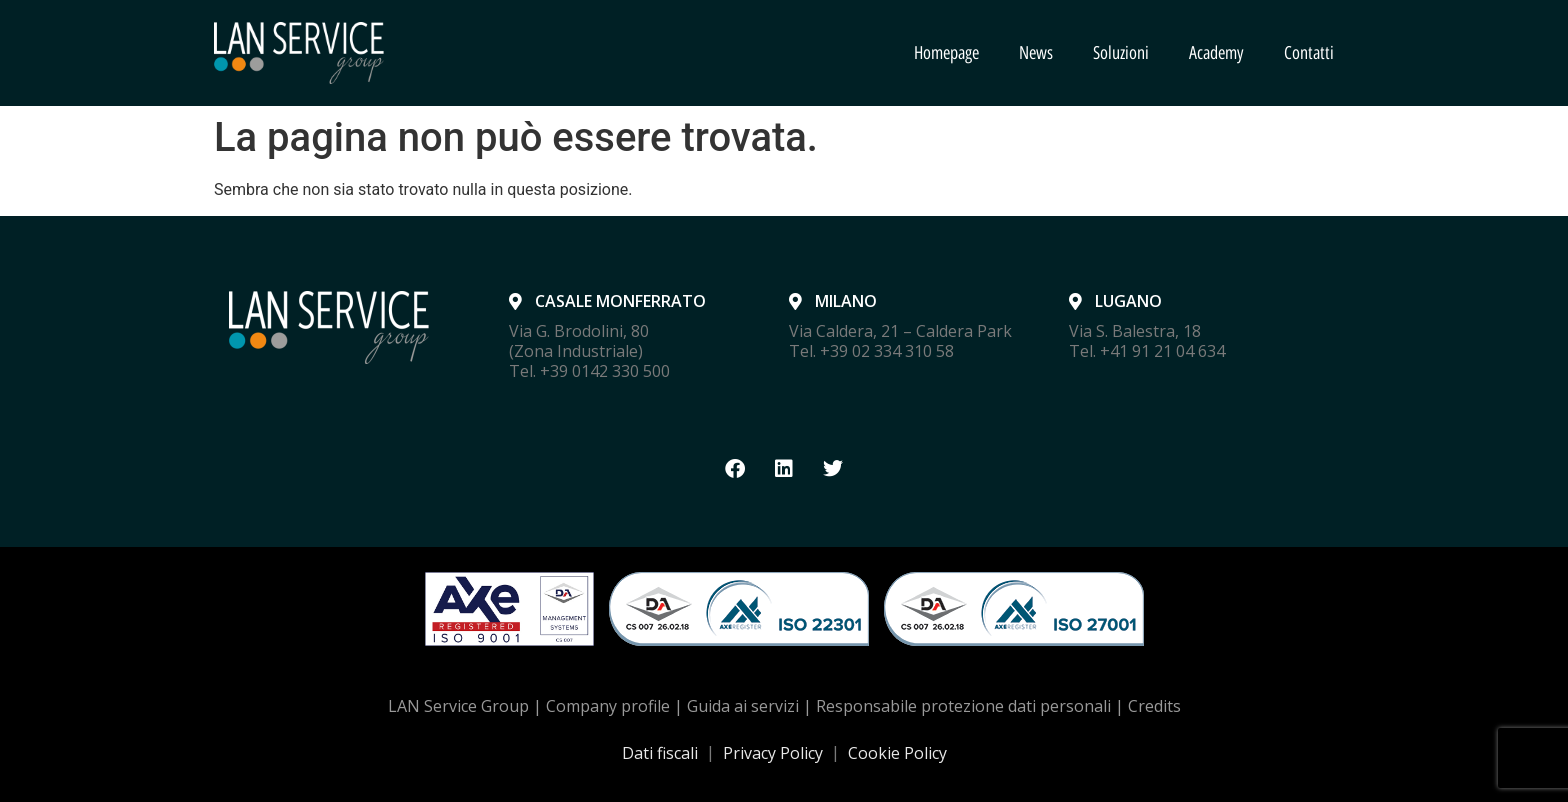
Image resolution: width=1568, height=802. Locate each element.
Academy (1216, 53)
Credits (1154, 706)
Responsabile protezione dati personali (963, 706)
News (1036, 53)
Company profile (608, 706)
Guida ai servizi (743, 706)
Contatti (1309, 53)
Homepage (946, 53)
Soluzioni (1121, 53)
